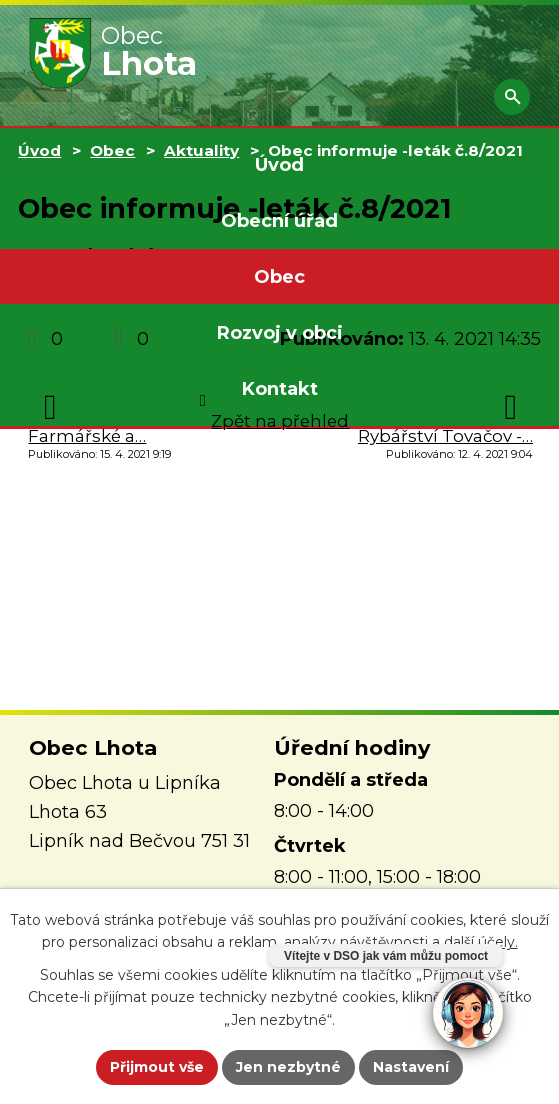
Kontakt (280, 389)
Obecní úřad (279, 221)
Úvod (279, 165)
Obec (279, 277)
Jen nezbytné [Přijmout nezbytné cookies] (288, 1067)
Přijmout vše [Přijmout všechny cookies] (157, 1067)
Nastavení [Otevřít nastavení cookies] (411, 1067)
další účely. (481, 942)
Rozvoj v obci (280, 333)
